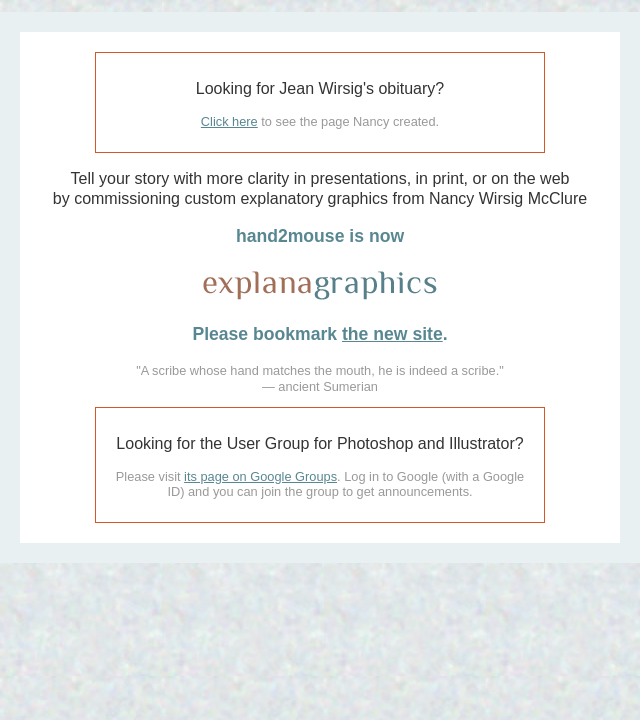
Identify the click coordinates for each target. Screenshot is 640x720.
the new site (392, 334)
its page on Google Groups (260, 476)
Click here (229, 121)
